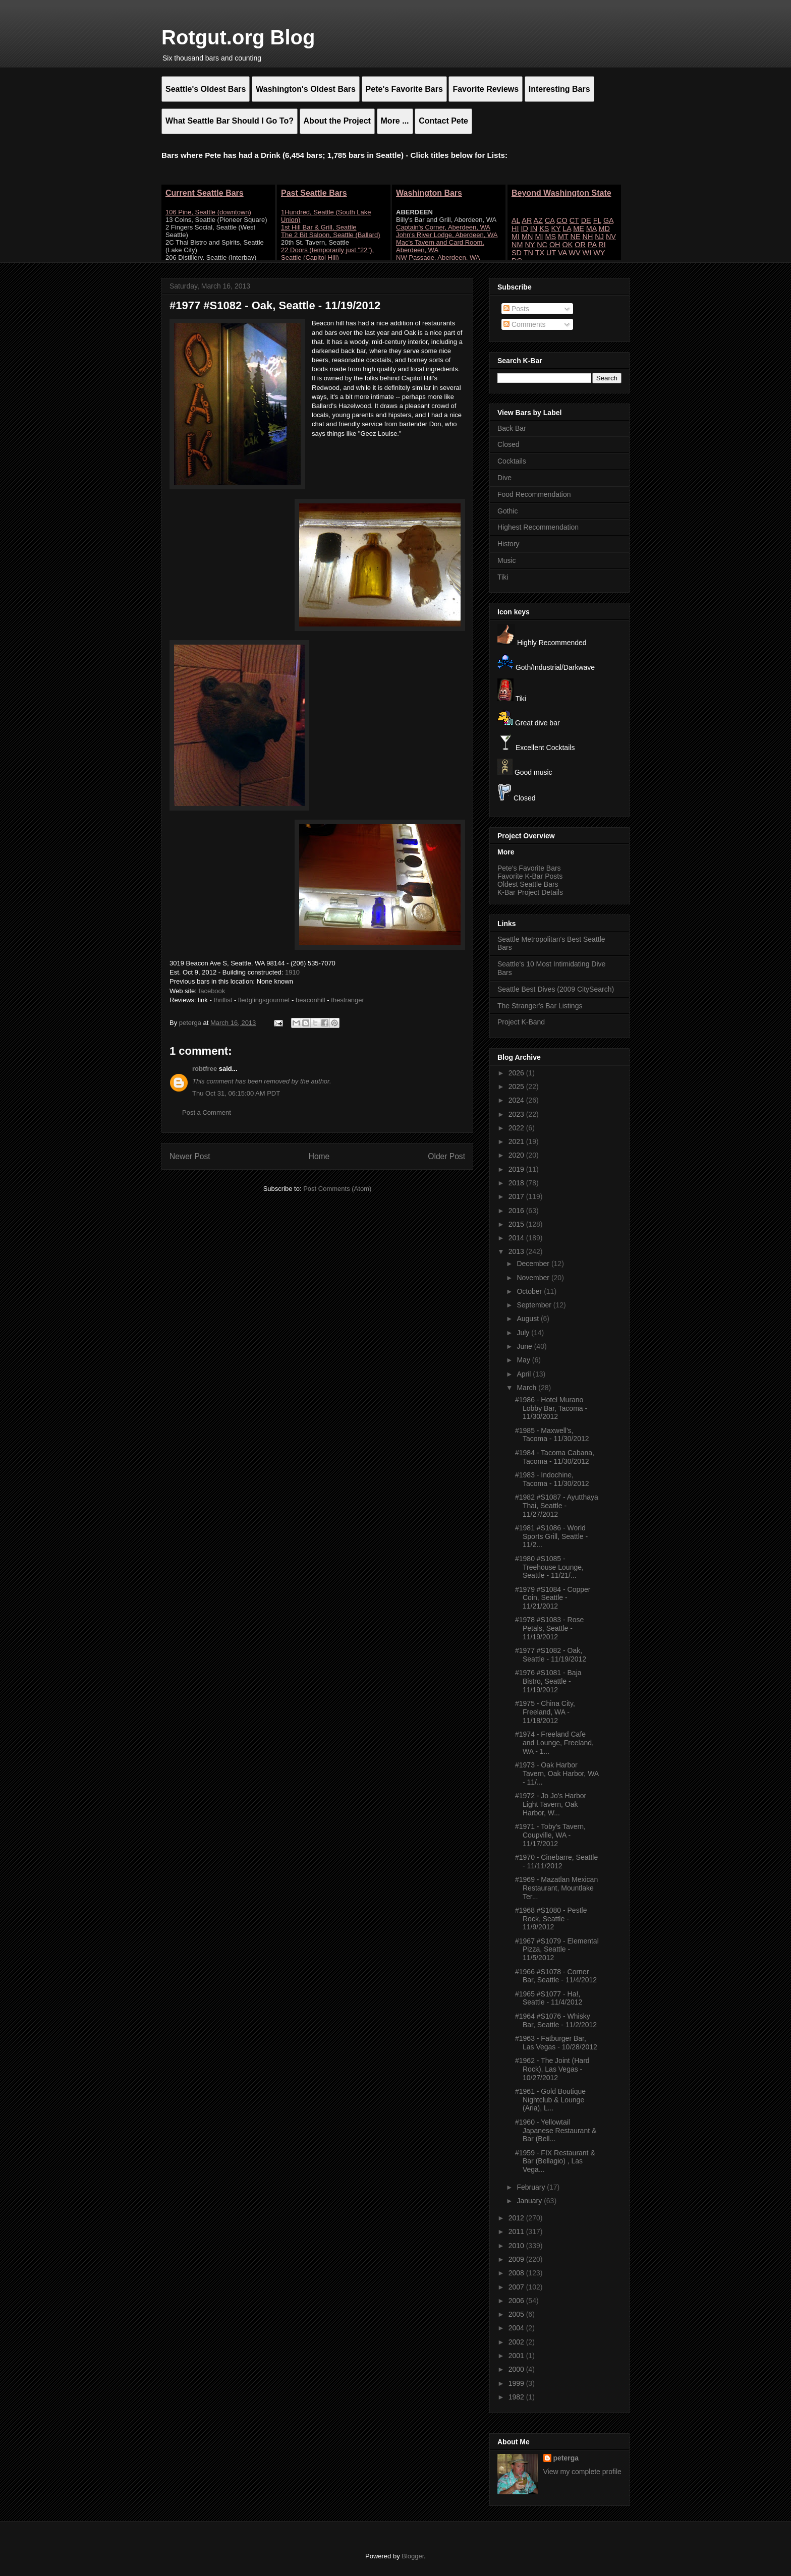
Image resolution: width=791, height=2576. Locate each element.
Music (506, 560)
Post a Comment (206, 1112)
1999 (517, 2383)
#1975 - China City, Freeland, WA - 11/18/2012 (545, 1712)
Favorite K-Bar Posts (529, 876)
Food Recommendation (534, 494)
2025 (517, 1086)
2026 (517, 1073)
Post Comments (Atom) (337, 1188)
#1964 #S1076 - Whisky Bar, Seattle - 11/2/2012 (556, 2020)
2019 (517, 1169)
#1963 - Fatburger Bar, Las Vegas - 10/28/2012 (556, 2042)
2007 (517, 2287)
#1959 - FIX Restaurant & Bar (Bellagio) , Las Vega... (555, 2161)
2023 (517, 1114)
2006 (517, 2301)
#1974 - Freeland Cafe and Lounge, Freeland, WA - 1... (554, 1742)
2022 (517, 1128)
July (524, 1333)
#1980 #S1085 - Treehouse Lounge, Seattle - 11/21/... (549, 1567)
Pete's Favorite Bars (529, 868)
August (528, 1318)
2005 (517, 2314)
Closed (508, 444)
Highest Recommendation (538, 527)
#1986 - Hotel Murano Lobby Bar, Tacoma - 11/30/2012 (551, 1408)
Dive (504, 478)
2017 (517, 1196)
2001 (517, 2356)
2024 (517, 1100)
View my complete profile (582, 2472)
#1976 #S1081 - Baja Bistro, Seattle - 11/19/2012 (548, 1681)
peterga (566, 2458)
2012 (517, 2218)
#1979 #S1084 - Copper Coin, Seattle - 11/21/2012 (552, 1598)
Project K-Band (521, 1022)
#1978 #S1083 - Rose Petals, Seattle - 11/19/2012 (549, 1628)
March (527, 1388)
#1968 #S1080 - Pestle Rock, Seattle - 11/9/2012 (551, 1918)
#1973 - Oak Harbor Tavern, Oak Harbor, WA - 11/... (556, 1773)
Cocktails (511, 461)
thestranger (347, 1000)
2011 (517, 2231)
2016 (517, 1211)
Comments (524, 324)
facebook (212, 991)
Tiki (502, 577)
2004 (517, 2328)
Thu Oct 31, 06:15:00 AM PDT (236, 1093)
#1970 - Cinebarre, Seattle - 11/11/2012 (556, 1861)
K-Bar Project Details (530, 892)
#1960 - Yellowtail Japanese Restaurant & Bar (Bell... (555, 2130)
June (525, 1346)
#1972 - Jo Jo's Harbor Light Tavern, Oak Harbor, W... (550, 1804)
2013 (517, 1251)
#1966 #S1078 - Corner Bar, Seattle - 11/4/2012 (556, 1976)
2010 (517, 2246)
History (508, 544)
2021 (517, 1141)
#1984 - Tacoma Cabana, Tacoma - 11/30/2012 (554, 1457)
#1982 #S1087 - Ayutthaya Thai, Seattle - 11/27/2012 (556, 1505)
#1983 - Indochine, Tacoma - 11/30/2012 (552, 1479)
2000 (517, 2369)
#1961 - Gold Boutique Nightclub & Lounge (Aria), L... (550, 2099)
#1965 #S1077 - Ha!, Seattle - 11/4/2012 (548, 1998)
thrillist (222, 1000)
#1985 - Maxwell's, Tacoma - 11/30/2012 (552, 1434)
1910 (292, 972)
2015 (517, 1224)
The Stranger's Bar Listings (539, 1006)
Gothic (507, 511)
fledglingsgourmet (264, 1000)
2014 (517, 1238)
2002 (517, 2342)
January (530, 2201)
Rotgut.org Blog (238, 37)
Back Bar (511, 428)
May (524, 1360)
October (530, 1291)
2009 (517, 2259)
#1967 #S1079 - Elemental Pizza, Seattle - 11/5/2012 (557, 1949)
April (525, 1374)
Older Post (446, 1156)
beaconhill (311, 1000)
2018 (517, 1183)
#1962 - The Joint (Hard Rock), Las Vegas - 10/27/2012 (552, 2069)
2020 (517, 1155)
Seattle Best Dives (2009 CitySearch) (555, 989)
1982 (517, 2397)
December (534, 1264)
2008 (517, 2273)
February (532, 2187)
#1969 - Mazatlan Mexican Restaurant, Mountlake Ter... (556, 1888)
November (534, 1278)
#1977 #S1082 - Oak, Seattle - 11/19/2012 (550, 1654)
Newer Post (190, 1156)
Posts (516, 309)
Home (319, 1156)
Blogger (413, 2556)
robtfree (204, 1068)
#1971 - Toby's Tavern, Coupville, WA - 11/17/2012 (550, 1835)
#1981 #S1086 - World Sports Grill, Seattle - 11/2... (551, 1536)
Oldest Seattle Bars (527, 884)
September (535, 1305)
